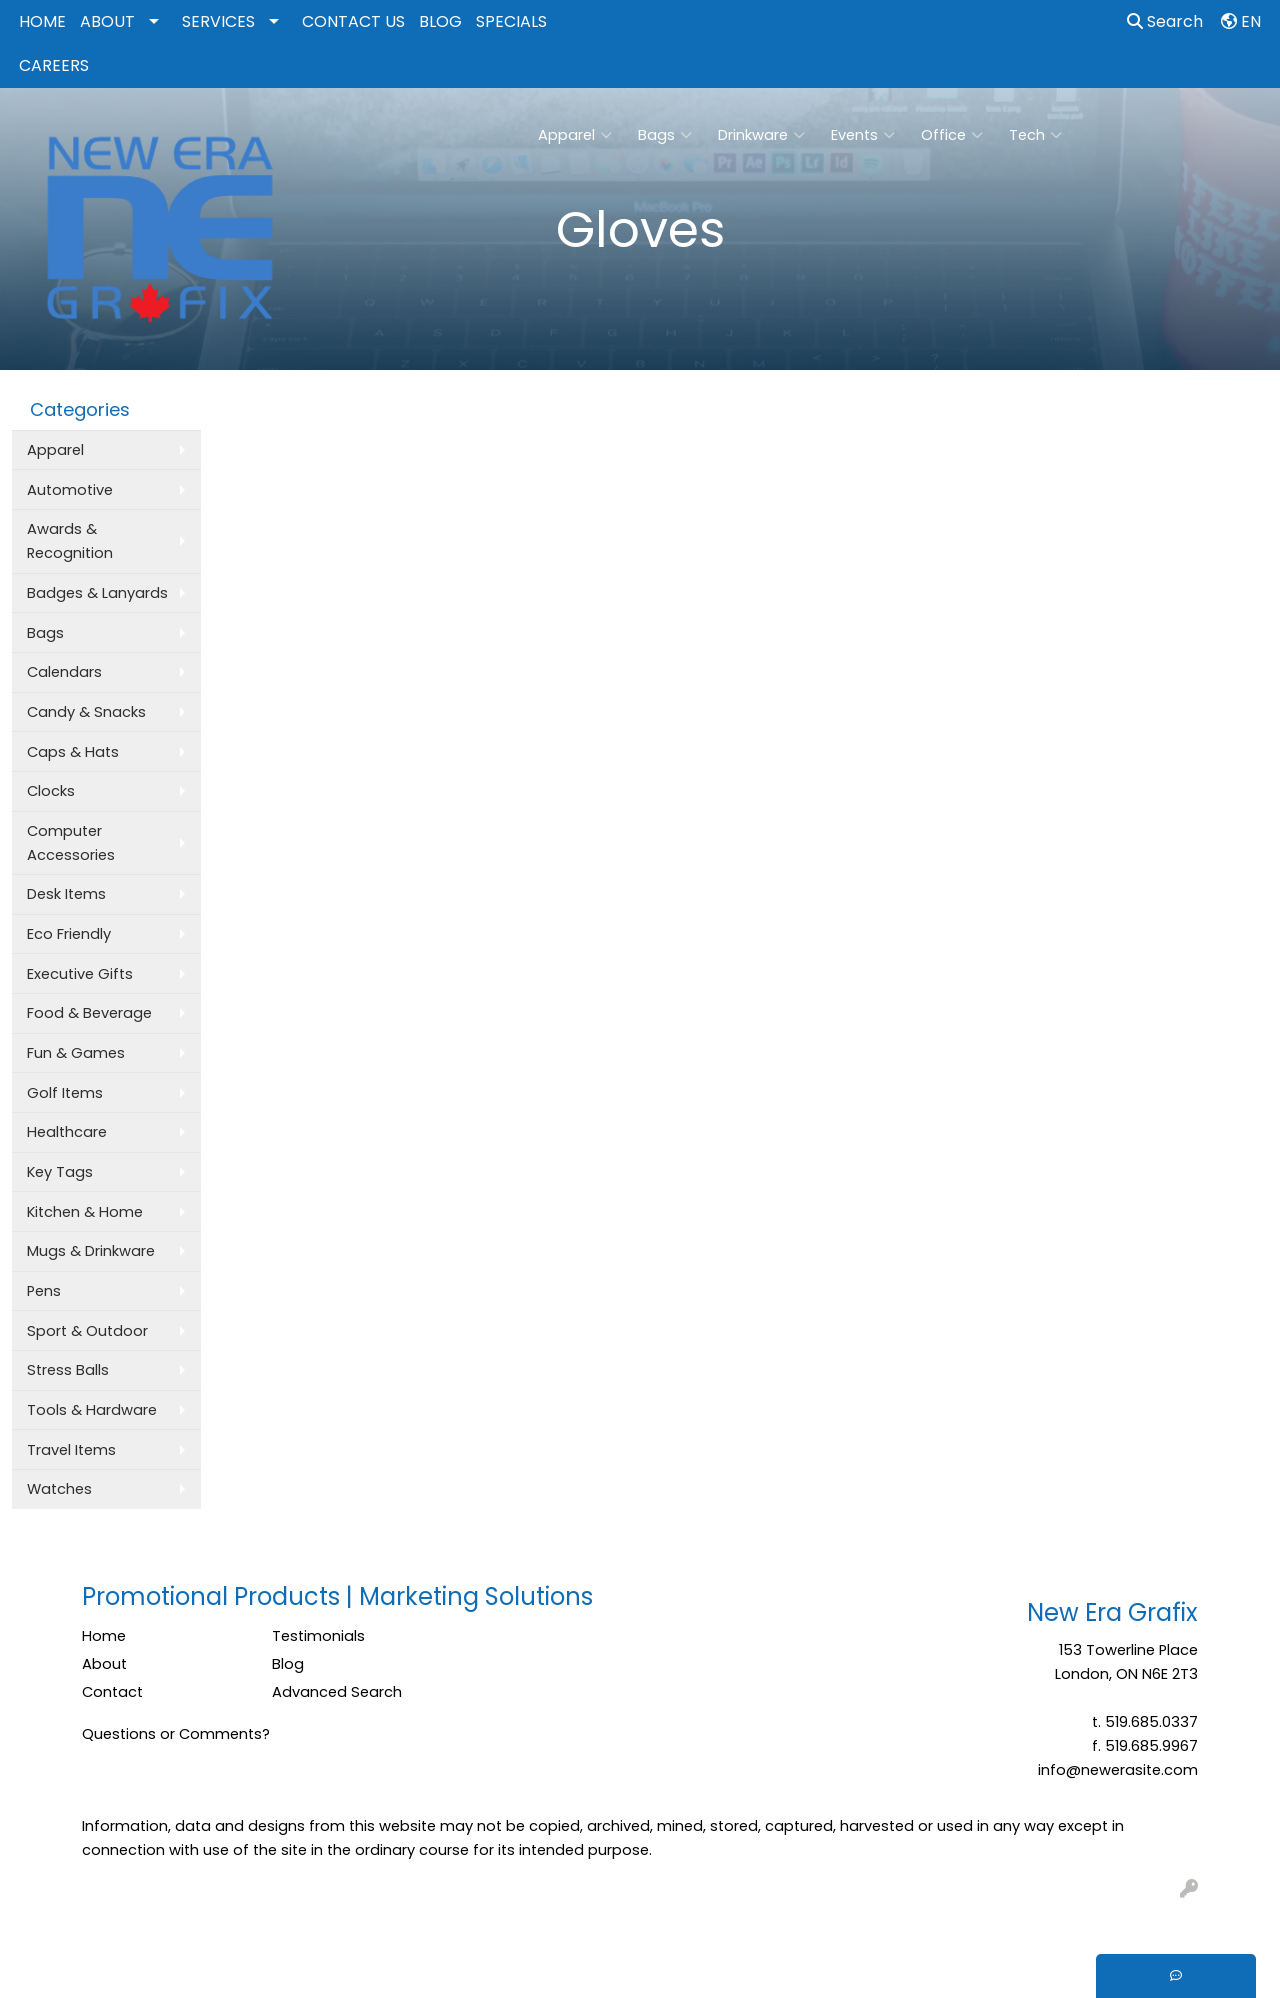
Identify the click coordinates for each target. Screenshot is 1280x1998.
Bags (665, 135)
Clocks (51, 791)
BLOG (440, 21)
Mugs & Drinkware (91, 1251)
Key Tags (60, 1172)
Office (952, 135)
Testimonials (318, 1636)
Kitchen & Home (85, 1212)
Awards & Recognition (70, 541)
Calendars (64, 672)
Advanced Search (337, 1692)
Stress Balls (68, 1370)
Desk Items (66, 894)
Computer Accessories (71, 843)
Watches (59, 1489)
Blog (288, 1664)
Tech (1035, 135)
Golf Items (65, 1093)
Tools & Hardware (92, 1410)
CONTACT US (353, 21)
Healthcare (67, 1132)
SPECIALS (511, 21)
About (104, 1664)
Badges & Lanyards (97, 593)
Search (1165, 21)
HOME (42, 21)
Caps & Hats (73, 752)
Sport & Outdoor (87, 1331)
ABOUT (107, 21)
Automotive (70, 490)
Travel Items (71, 1450)
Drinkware (761, 135)
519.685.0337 (1151, 1722)
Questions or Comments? (176, 1734)
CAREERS (54, 65)
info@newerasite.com (1118, 1770)
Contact (112, 1692)
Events (863, 135)
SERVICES (218, 21)
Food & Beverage (89, 1013)
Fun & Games (76, 1053)
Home (104, 1636)
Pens (44, 1291)
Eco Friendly (69, 934)
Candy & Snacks (86, 712)
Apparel (575, 135)
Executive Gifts (80, 974)
